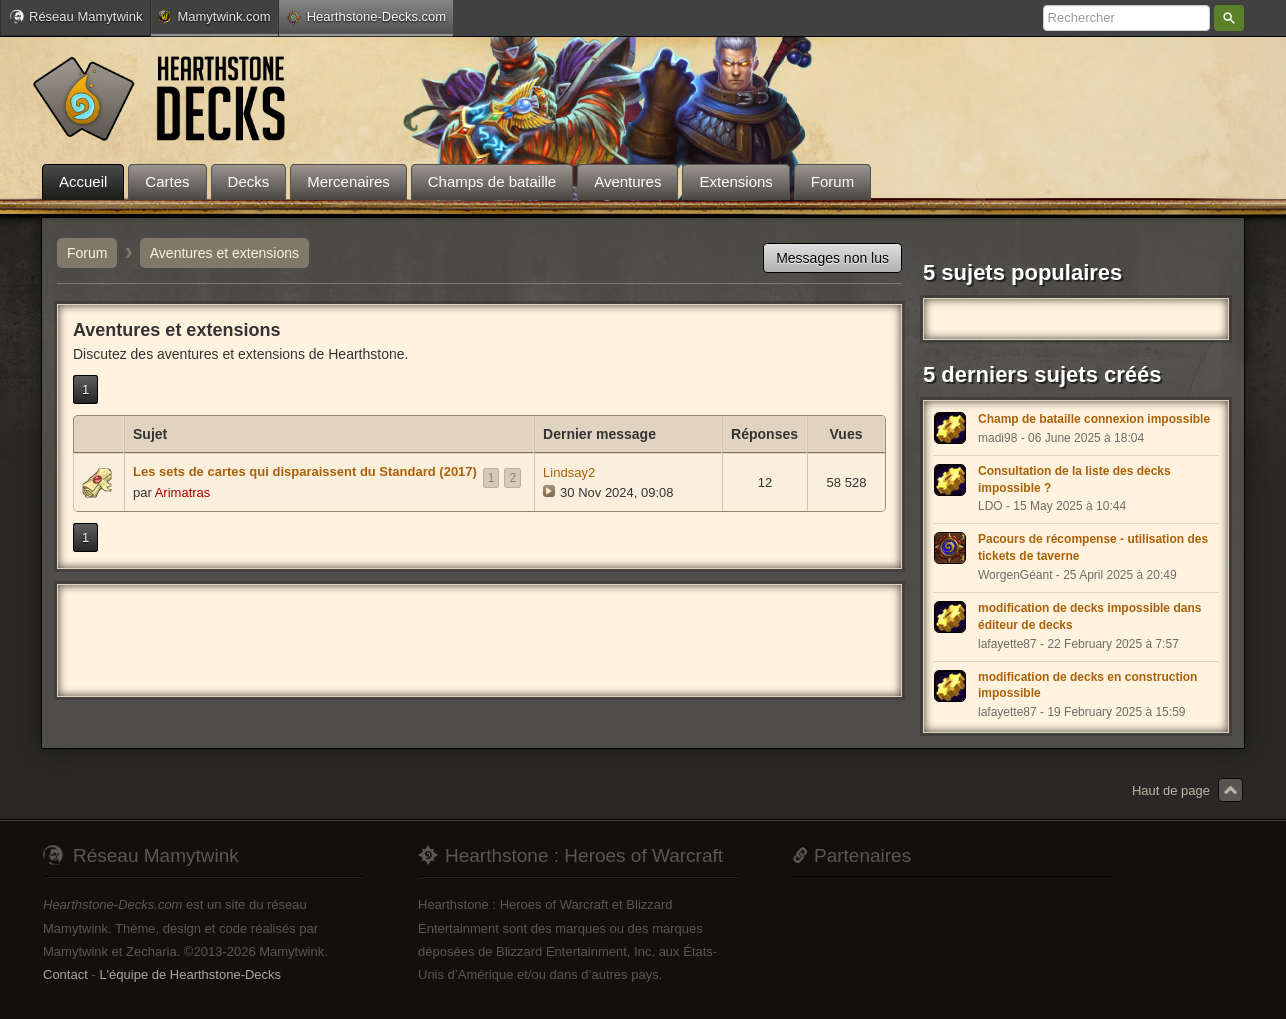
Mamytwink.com (214, 16)
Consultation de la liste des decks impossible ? (1074, 479)
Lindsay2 (569, 472)
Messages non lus (832, 258)
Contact (65, 974)
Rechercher (1229, 18)
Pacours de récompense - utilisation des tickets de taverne (1093, 547)
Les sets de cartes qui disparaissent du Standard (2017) (305, 471)
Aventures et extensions (224, 253)
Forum (87, 253)
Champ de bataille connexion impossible (1094, 419)
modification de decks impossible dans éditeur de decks (1089, 616)
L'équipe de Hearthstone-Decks (190, 974)
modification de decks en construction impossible (1087, 685)
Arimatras (183, 492)
